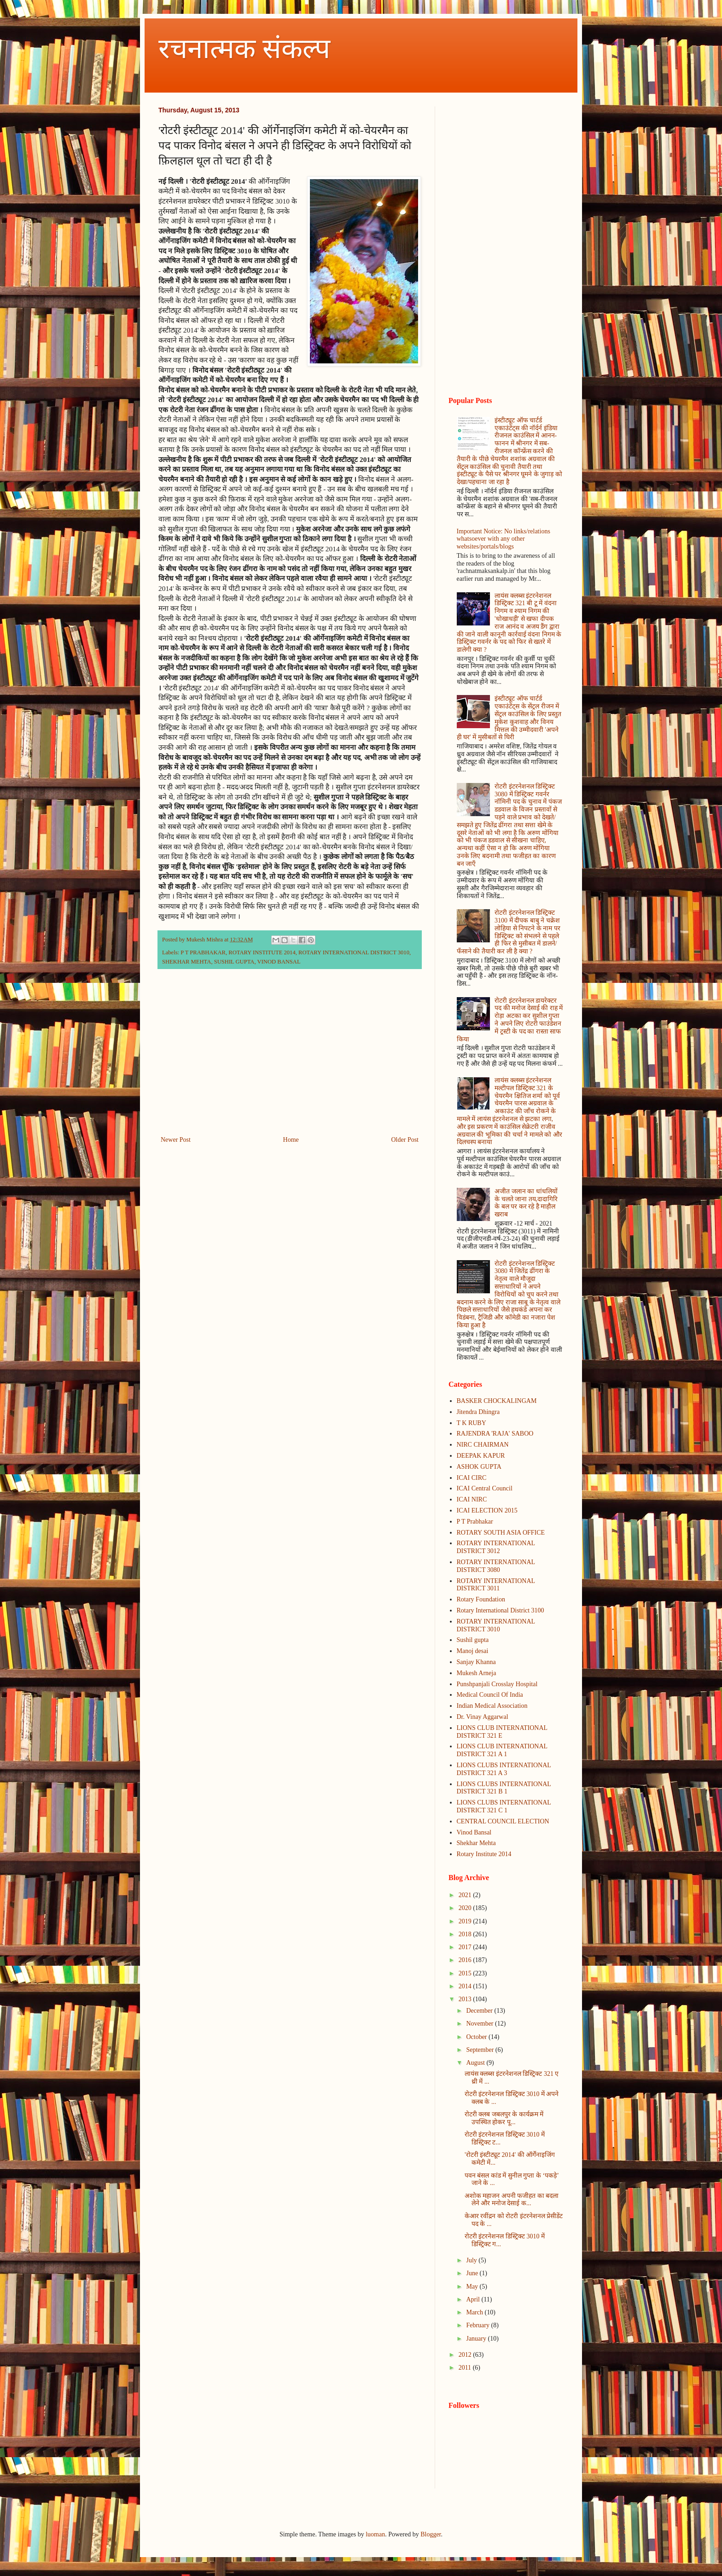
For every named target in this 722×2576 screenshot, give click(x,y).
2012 (466, 2354)
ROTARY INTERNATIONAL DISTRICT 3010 (353, 952)
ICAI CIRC (472, 1477)
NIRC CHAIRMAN (483, 1444)
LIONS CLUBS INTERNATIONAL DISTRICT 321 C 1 (504, 1806)
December (480, 2010)
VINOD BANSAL (279, 961)
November (480, 2023)
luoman (375, 2534)
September (480, 2049)
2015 (466, 1973)
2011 (466, 2367)
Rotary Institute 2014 (484, 1854)
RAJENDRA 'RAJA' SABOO (495, 1433)
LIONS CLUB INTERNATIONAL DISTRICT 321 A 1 (502, 1750)
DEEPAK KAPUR (481, 1455)
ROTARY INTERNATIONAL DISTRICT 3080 (496, 1566)
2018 (466, 1934)
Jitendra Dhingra (478, 1411)
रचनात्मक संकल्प (244, 49)
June (472, 2273)
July (472, 2260)
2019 (466, 1921)
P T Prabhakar (475, 1521)
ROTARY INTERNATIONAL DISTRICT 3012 (496, 1547)
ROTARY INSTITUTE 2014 (261, 952)
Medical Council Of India (490, 1694)
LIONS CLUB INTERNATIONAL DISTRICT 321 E (502, 1731)
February (478, 2325)
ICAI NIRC (472, 1499)
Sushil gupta (473, 1639)
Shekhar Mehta (476, 1843)
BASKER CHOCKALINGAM (497, 1400)
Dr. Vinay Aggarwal (482, 1716)
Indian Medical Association (492, 1705)
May (472, 2286)
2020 (466, 1907)
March (475, 2312)
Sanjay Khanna (476, 1662)
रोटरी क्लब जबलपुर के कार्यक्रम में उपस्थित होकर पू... (504, 2118)
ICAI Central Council (484, 1488)
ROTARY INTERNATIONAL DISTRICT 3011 (496, 1584)
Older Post (405, 1139)
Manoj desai (473, 1650)
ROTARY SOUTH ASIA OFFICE (501, 1532)
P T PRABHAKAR (203, 952)
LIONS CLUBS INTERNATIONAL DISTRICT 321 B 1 (504, 1788)
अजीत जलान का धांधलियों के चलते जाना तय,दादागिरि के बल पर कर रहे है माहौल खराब (526, 1203)
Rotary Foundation (481, 1599)
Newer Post (176, 1139)
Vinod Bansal (474, 1832)
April (473, 2299)
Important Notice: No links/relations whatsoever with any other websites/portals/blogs (503, 539)
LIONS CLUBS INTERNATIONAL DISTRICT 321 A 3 (504, 1769)
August (476, 2062)
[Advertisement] (289, 1057)
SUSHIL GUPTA (234, 961)
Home (291, 1139)
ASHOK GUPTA (479, 1466)
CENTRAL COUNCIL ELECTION (503, 1821)
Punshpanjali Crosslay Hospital (497, 1684)
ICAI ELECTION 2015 (487, 1510)
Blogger (430, 2534)
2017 (466, 1947)
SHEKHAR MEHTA (186, 961)
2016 (466, 1960)
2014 (466, 1986)
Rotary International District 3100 (500, 1610)
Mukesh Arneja (476, 1673)
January (477, 2338)
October (477, 2036)
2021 (466, 1895)
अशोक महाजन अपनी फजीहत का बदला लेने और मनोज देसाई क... (512, 2199)
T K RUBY (471, 1422)
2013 (466, 1999)
